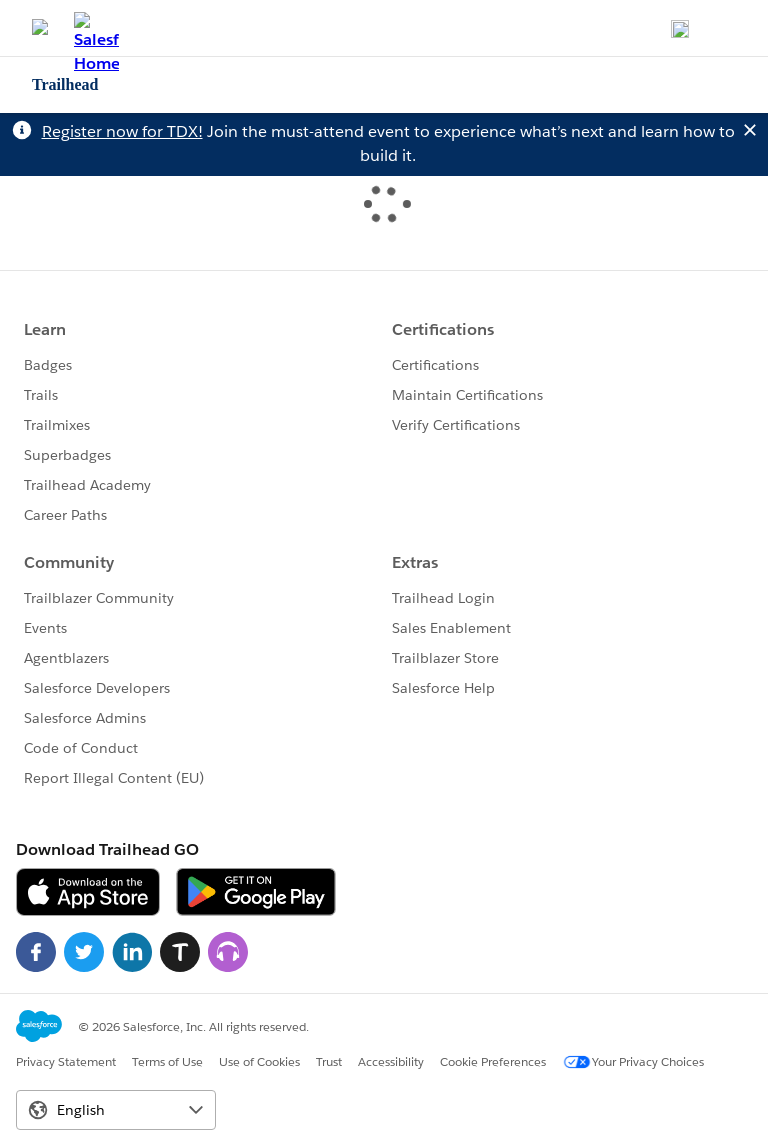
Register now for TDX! (122, 131)
